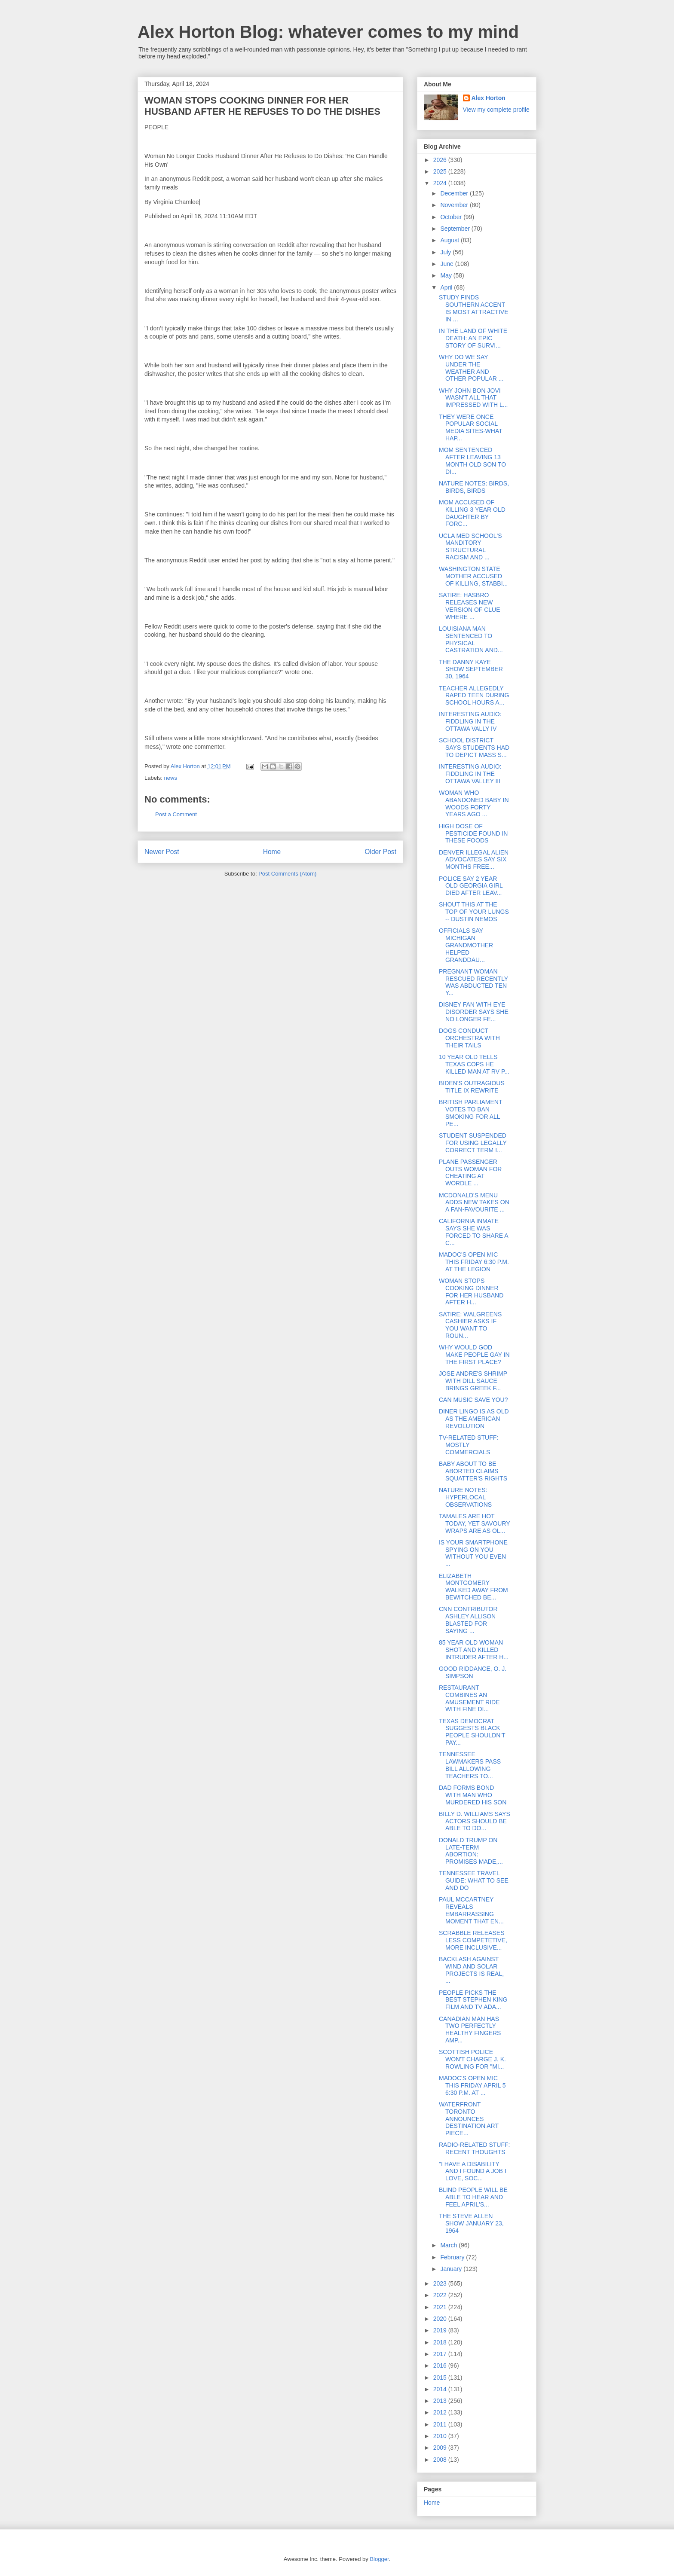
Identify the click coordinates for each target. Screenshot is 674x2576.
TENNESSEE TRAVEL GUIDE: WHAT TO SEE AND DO (474, 1880)
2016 (440, 2365)
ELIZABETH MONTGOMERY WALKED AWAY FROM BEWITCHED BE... (473, 1586)
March (449, 2245)
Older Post (380, 851)
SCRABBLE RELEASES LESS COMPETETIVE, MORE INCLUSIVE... (473, 1940)
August (450, 240)
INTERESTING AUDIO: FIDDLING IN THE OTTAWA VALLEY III (470, 773)
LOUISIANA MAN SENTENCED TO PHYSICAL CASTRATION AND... (471, 639)
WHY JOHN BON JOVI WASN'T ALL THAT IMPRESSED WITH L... (473, 398)
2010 (440, 2436)
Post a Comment (176, 814)
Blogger (379, 2559)
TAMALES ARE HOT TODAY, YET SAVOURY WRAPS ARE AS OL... (474, 1523)
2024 (440, 183)
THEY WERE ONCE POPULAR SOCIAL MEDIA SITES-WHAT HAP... (470, 427)
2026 (440, 159)
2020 (440, 2318)
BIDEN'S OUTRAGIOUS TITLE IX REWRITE (472, 1087)
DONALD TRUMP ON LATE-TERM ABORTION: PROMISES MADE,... (471, 1851)
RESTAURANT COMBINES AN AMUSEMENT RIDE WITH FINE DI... (469, 1698)
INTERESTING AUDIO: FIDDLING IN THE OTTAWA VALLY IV (470, 721)
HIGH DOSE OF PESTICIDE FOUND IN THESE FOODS (473, 833)
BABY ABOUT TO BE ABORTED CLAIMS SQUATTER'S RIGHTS (473, 1471)
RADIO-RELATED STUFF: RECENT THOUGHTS (474, 2148)
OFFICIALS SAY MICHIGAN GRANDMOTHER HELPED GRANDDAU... (466, 945)
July (446, 252)
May (446, 275)
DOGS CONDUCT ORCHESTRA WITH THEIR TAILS (469, 1038)
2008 (440, 2459)
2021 (440, 2307)
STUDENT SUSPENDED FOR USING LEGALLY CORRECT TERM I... (473, 1143)
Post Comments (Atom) (287, 873)
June (447, 263)
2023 (440, 2283)
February (453, 2257)
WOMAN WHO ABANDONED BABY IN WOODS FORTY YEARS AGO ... (474, 803)
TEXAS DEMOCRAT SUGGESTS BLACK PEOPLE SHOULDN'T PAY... (472, 1732)
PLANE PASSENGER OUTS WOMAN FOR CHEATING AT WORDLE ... (470, 1172)
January (451, 2268)
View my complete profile (496, 109)
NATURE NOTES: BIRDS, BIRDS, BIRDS (474, 487)
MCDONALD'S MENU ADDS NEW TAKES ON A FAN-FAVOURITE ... (474, 1202)
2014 (440, 2389)
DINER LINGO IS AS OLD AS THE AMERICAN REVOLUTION (474, 1418)
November (454, 204)
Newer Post (161, 851)
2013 (440, 2400)
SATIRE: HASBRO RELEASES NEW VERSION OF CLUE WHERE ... (469, 606)
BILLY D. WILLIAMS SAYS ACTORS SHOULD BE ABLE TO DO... (474, 1821)
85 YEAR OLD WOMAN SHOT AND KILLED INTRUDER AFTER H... (474, 1649)
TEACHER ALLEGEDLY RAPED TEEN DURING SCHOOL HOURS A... (474, 695)
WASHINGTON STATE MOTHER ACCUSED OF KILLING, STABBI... (473, 576)
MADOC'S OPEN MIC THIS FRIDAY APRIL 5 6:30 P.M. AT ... (472, 2085)
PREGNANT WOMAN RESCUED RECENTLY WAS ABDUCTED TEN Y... (473, 982)
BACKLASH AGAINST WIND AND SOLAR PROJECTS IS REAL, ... (471, 1970)
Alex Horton (489, 98)
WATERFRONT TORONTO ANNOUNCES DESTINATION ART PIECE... (469, 2118)
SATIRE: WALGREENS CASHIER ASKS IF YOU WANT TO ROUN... (470, 1325)
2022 (440, 2295)
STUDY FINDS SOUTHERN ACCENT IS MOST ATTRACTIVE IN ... (474, 308)
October (451, 217)
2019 (440, 2330)
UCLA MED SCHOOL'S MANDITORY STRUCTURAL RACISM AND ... (470, 546)
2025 (440, 171)
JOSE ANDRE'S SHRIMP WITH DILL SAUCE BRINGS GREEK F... (473, 1381)
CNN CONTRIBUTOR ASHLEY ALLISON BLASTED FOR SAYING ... (468, 1619)
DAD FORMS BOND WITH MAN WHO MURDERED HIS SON (472, 1795)
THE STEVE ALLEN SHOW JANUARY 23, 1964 (471, 2223)
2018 (440, 2342)
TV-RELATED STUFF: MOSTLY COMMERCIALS (468, 1445)
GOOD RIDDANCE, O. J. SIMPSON (472, 1672)
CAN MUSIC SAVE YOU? (473, 1399)
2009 (440, 2447)
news (170, 778)
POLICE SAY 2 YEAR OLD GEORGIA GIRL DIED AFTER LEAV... (470, 886)
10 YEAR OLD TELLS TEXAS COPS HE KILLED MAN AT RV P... (474, 1064)
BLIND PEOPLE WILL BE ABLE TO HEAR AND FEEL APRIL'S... (473, 2197)
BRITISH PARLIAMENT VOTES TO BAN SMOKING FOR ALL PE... (470, 1113)
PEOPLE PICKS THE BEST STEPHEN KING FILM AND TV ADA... (473, 2000)
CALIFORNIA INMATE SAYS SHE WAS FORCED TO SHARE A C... (473, 1232)
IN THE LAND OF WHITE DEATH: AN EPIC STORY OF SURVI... (473, 338)
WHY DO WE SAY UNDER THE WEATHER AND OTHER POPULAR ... (471, 368)
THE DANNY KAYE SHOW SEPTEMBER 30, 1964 (471, 669)
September (455, 228)
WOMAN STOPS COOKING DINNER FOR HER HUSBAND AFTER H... (471, 1291)
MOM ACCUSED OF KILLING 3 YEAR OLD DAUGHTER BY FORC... (472, 513)
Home (272, 851)
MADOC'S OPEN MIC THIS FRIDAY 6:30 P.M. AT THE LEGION (474, 1262)
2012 (440, 2412)
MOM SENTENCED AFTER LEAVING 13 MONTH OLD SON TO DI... (472, 460)
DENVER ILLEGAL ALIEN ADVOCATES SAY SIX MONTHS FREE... (474, 859)
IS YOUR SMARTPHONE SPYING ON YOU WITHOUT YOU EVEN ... (473, 1553)
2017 (440, 2353)
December (454, 193)
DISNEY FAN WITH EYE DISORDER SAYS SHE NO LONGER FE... (474, 1011)
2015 (440, 2377)
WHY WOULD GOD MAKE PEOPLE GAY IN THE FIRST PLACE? (474, 1354)
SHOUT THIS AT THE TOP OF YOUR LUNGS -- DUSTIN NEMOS (474, 911)
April (447, 287)
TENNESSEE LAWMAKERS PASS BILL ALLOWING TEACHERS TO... (470, 1765)
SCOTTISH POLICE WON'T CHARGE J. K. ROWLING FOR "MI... (472, 2059)
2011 (440, 2424)
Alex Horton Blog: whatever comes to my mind (328, 31)
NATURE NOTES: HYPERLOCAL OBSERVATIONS (465, 1497)
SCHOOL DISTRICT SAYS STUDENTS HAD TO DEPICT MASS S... (474, 747)
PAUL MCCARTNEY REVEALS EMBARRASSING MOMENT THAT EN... (471, 1910)
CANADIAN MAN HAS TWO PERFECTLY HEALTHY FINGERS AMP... (470, 2029)
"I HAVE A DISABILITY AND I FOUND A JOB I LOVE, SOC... (472, 2171)
